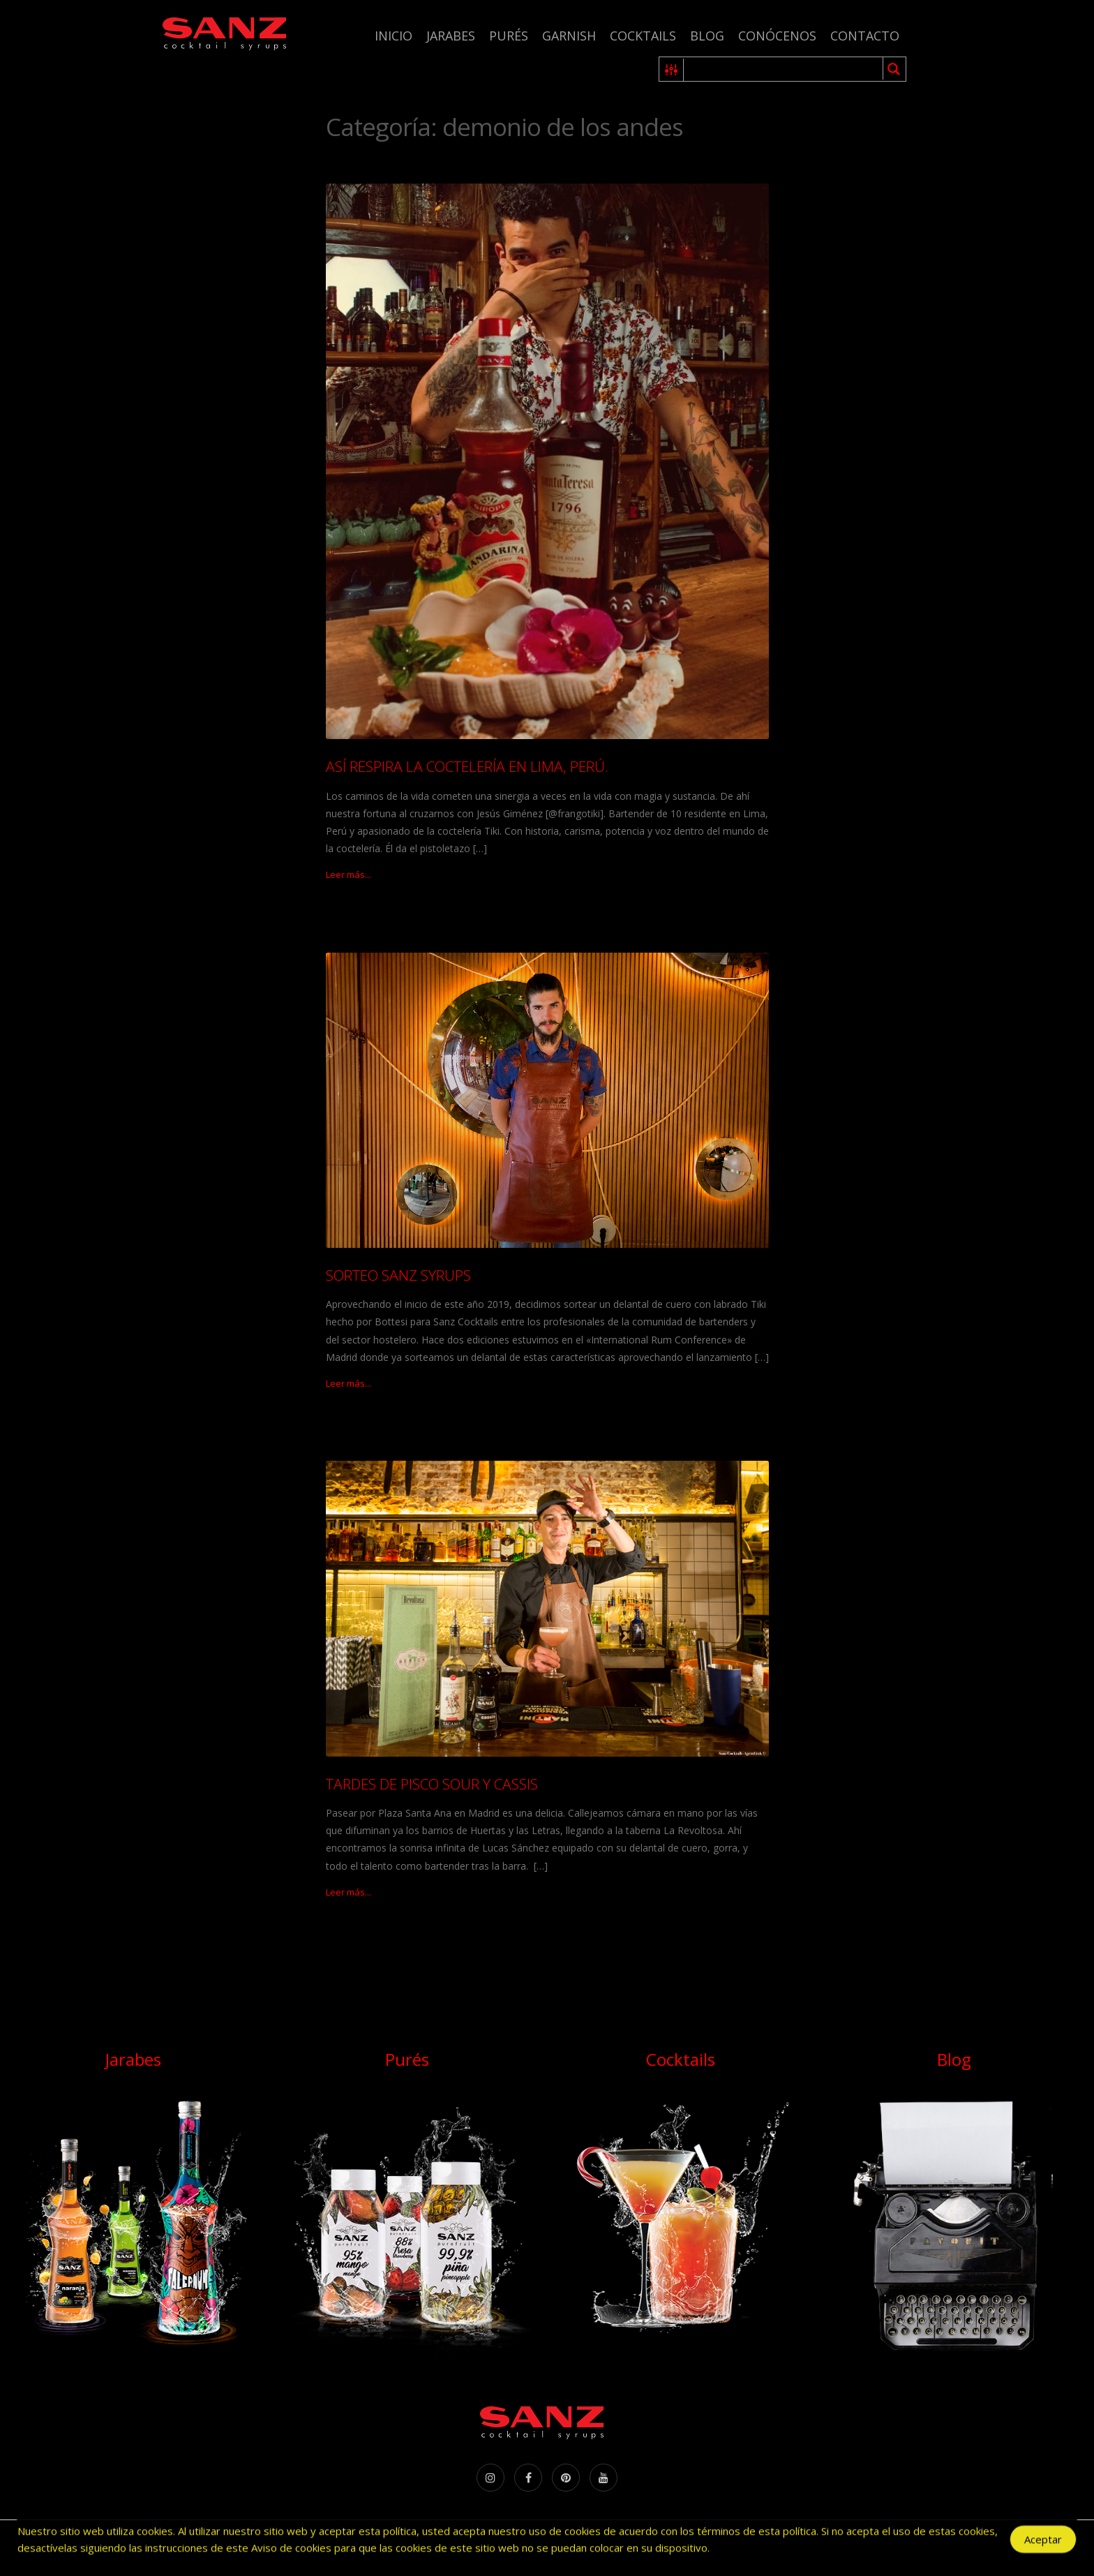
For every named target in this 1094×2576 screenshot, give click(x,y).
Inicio (393, 35)
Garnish (569, 35)
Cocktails (643, 35)
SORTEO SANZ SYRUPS (398, 1275)
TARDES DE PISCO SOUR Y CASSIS (432, 1784)
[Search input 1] (783, 69)
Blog (707, 35)
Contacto (864, 35)
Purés (508, 35)
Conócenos (777, 35)
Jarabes (450, 35)
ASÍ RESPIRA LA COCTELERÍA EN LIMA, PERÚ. (467, 766)
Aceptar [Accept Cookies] (1043, 2542)
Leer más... (348, 874)
